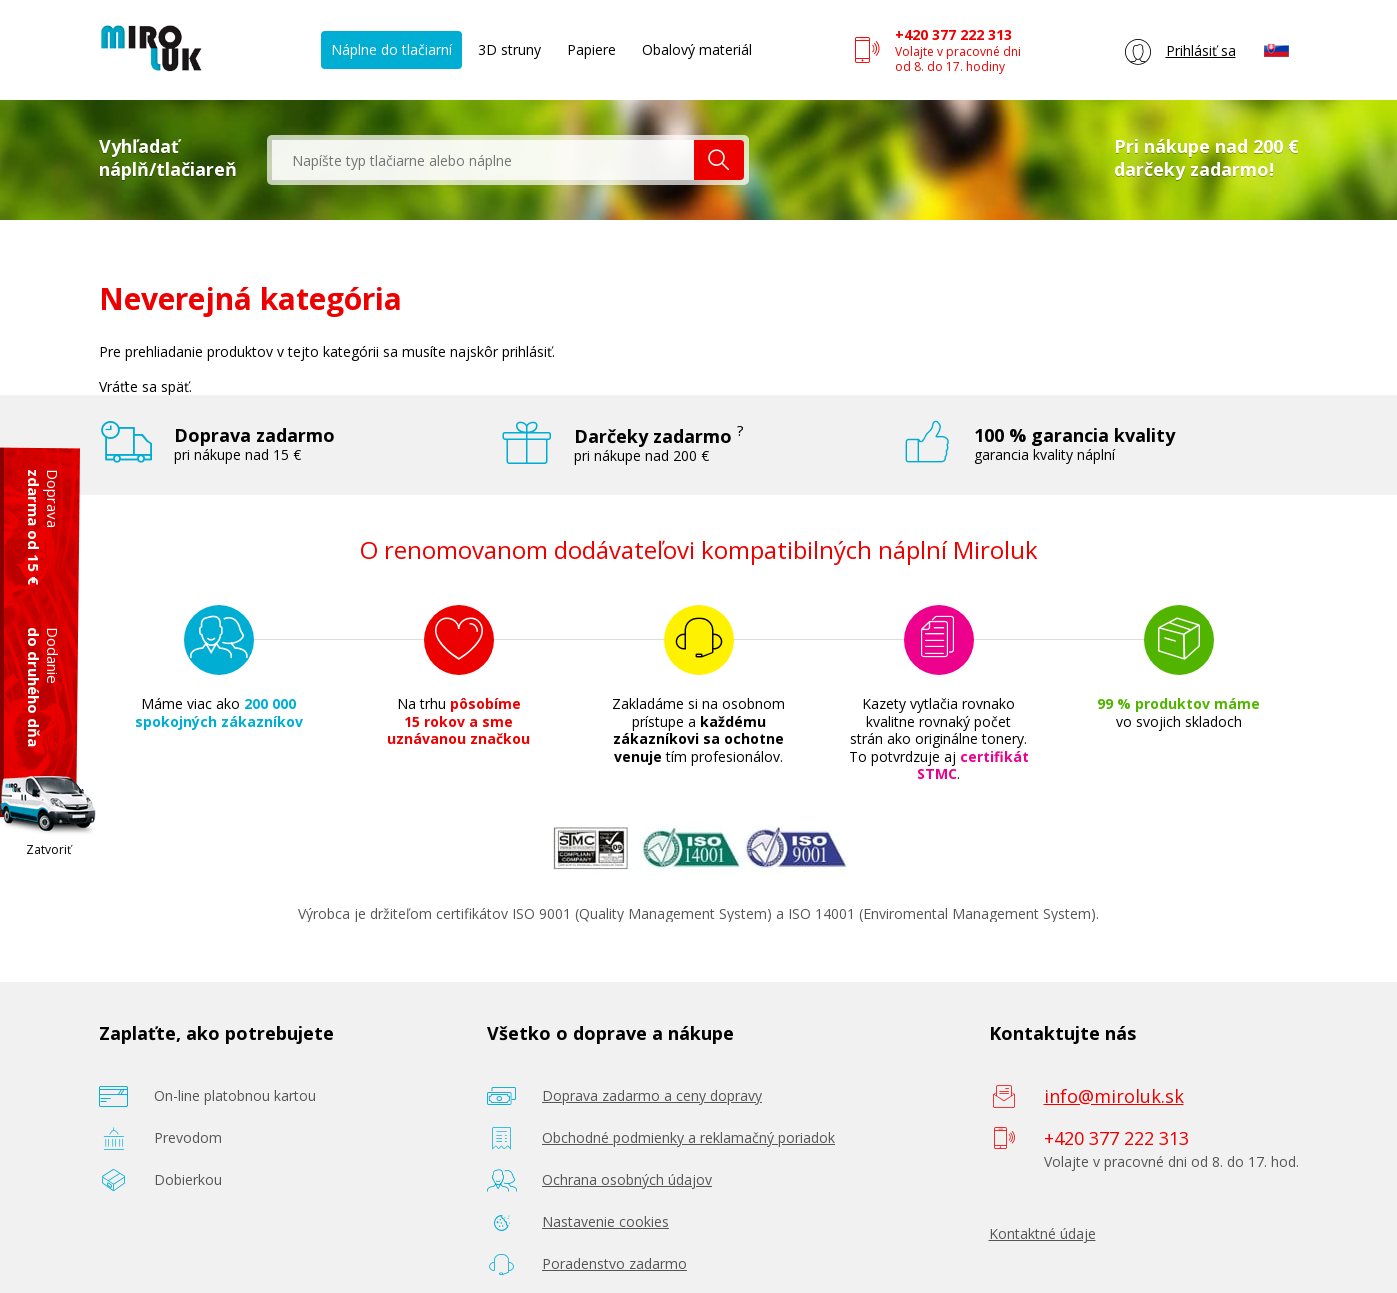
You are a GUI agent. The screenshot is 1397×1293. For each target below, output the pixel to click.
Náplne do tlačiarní (391, 49)
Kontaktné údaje (1042, 1233)
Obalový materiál (697, 49)
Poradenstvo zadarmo (614, 1263)
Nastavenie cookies (605, 1221)
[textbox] (483, 160)
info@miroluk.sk (1114, 1096)
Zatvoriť (48, 849)
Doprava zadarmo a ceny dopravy (652, 1095)
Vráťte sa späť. (145, 386)
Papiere (591, 49)
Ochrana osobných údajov (627, 1179)
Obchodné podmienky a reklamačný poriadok (688, 1137)
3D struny (509, 49)
